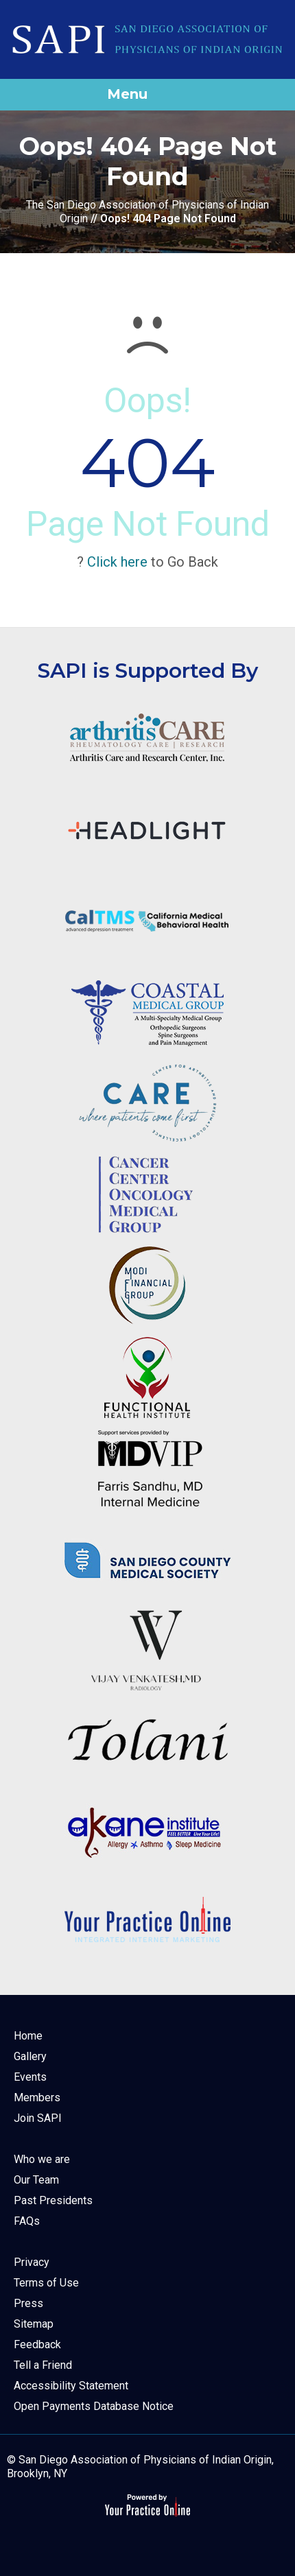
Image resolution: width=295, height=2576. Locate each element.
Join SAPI (38, 2118)
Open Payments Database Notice (94, 2406)
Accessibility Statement (71, 2385)
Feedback (37, 2344)
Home (28, 2035)
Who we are (42, 2159)
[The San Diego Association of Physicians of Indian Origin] (147, 39)
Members (37, 2097)
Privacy (31, 2262)
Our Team (36, 2179)
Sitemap (34, 2323)
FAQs (27, 2221)
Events (30, 2076)
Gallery (30, 2056)
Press (28, 2303)
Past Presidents (53, 2200)
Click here (117, 562)
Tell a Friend (43, 2365)
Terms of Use (46, 2282)
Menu (144, 95)
